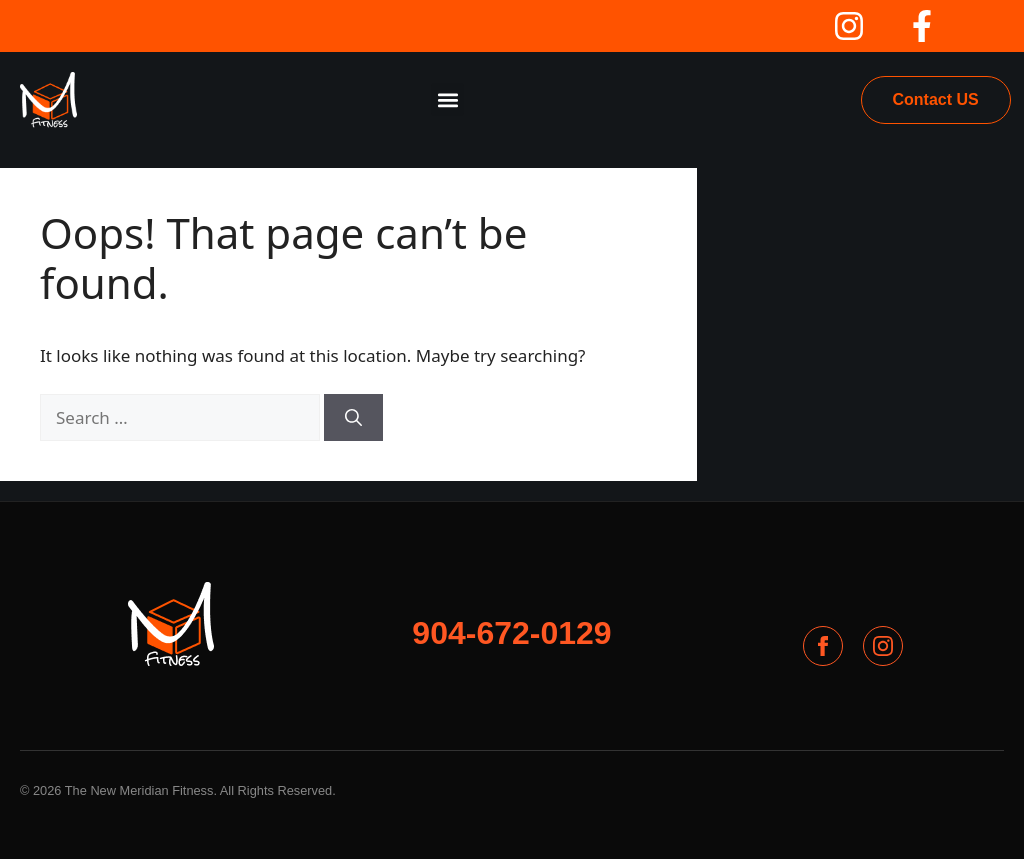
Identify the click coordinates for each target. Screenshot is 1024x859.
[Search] (353, 418)
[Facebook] (823, 646)
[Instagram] (883, 646)
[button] (447, 99)
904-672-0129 (511, 633)
